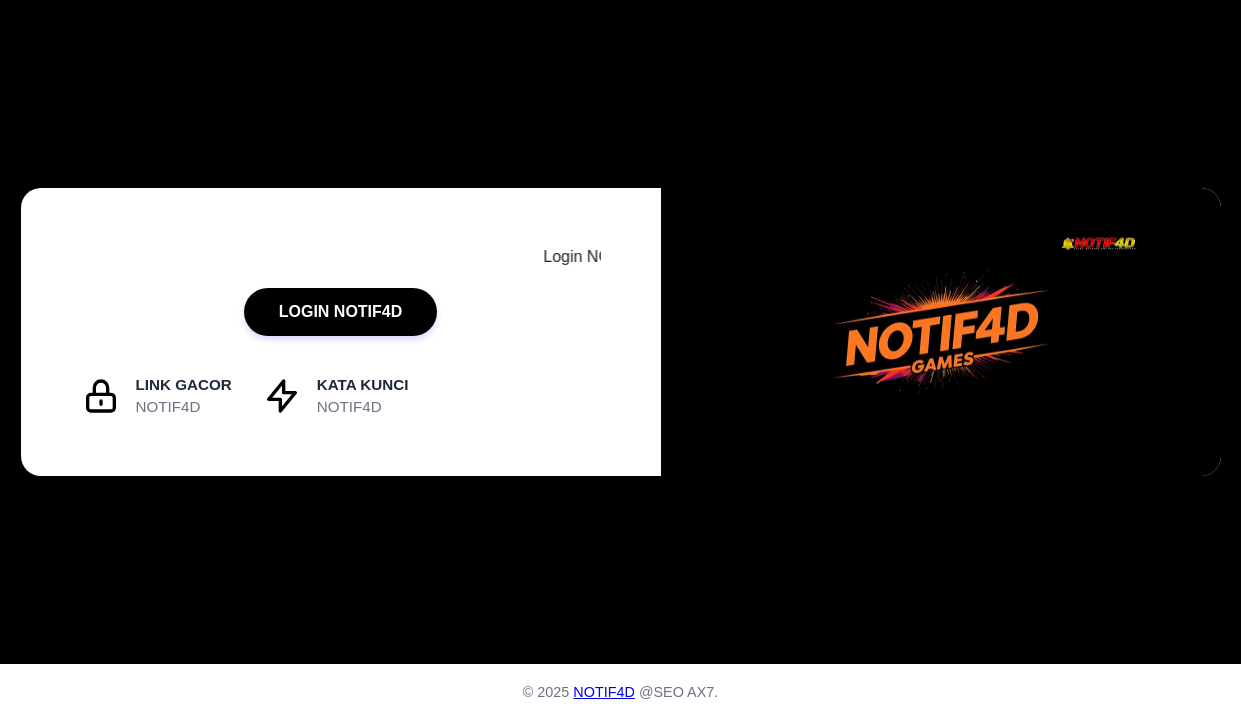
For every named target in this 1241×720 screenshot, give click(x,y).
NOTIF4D (604, 692)
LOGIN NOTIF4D (341, 311)
